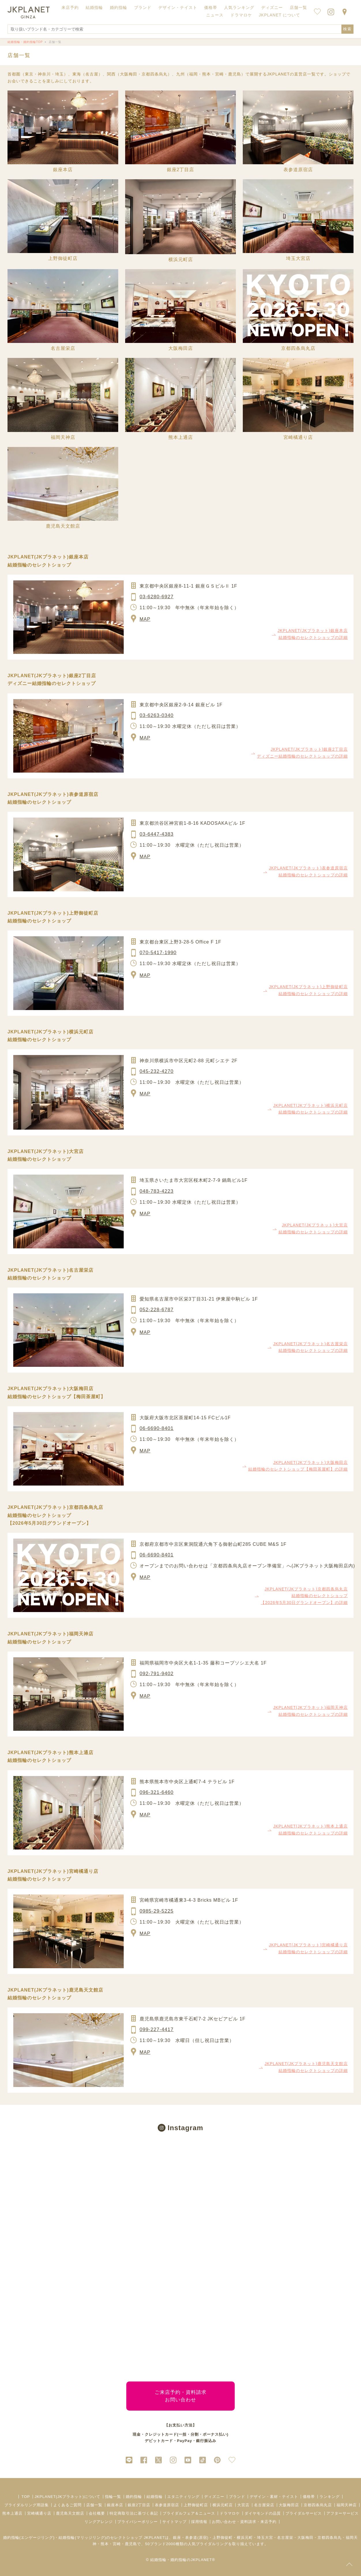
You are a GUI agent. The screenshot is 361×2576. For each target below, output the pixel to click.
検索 (347, 29)
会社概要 (97, 2513)
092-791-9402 (157, 1673)
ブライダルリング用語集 (26, 2505)
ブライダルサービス (303, 2513)
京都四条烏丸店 (318, 2505)
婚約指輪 (134, 2496)
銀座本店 (115, 2505)
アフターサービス (342, 2513)
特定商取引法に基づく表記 (134, 2513)
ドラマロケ (230, 2513)
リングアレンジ (98, 2522)
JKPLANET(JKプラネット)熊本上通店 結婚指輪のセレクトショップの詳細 (310, 1829)
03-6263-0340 (157, 715)
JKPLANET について (279, 15)
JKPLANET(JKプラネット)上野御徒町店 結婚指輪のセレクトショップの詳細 (308, 990)
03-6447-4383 (157, 834)
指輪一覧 (113, 2496)
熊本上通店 (12, 2513)
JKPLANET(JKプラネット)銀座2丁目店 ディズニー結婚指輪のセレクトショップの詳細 (302, 752)
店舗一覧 (298, 7)
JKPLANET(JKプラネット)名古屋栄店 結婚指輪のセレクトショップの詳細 (310, 1347)
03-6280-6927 (157, 596)
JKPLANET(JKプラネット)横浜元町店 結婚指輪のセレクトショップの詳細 (310, 1109)
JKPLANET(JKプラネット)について (67, 2496)
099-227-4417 (157, 2029)
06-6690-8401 (157, 1428)
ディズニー (214, 2496)
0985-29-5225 (157, 1911)
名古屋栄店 (264, 2505)
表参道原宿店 (167, 2505)
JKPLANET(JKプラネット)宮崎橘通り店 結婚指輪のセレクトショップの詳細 (308, 1948)
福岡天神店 (346, 2505)
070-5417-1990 (158, 952)
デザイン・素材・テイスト (274, 2496)
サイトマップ (174, 2522)
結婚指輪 (154, 2496)
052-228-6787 (157, 1309)
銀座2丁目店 (139, 2505)
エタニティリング (183, 2496)
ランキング (329, 2496)
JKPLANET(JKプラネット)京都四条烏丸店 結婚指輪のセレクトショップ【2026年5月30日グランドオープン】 (55, 1515)
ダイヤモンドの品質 (263, 2513)
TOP (25, 2496)
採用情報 (199, 2522)
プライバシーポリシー (137, 2522)
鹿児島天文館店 (70, 2513)
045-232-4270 (157, 1071)
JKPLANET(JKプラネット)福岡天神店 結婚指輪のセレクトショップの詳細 (310, 1711)
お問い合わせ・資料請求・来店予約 (244, 2522)
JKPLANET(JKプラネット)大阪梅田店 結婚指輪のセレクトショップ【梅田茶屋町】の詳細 (298, 1466)
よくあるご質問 (67, 2505)
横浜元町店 (223, 2505)
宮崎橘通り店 (39, 2513)
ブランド (237, 2496)
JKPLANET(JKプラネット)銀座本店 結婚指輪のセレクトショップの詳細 (313, 634)
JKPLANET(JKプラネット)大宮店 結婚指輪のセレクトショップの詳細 (313, 1228)
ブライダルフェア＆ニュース (189, 2513)
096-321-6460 (157, 1792)
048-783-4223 (157, 1191)
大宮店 (243, 2505)
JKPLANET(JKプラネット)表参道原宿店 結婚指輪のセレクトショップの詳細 (308, 871)
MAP (145, 619)
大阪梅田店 (289, 2505)
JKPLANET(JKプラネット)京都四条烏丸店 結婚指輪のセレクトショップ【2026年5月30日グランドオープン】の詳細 (304, 1596)
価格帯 (309, 2496)
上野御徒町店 (196, 2505)
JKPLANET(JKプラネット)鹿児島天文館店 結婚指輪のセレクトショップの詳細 (306, 2067)
